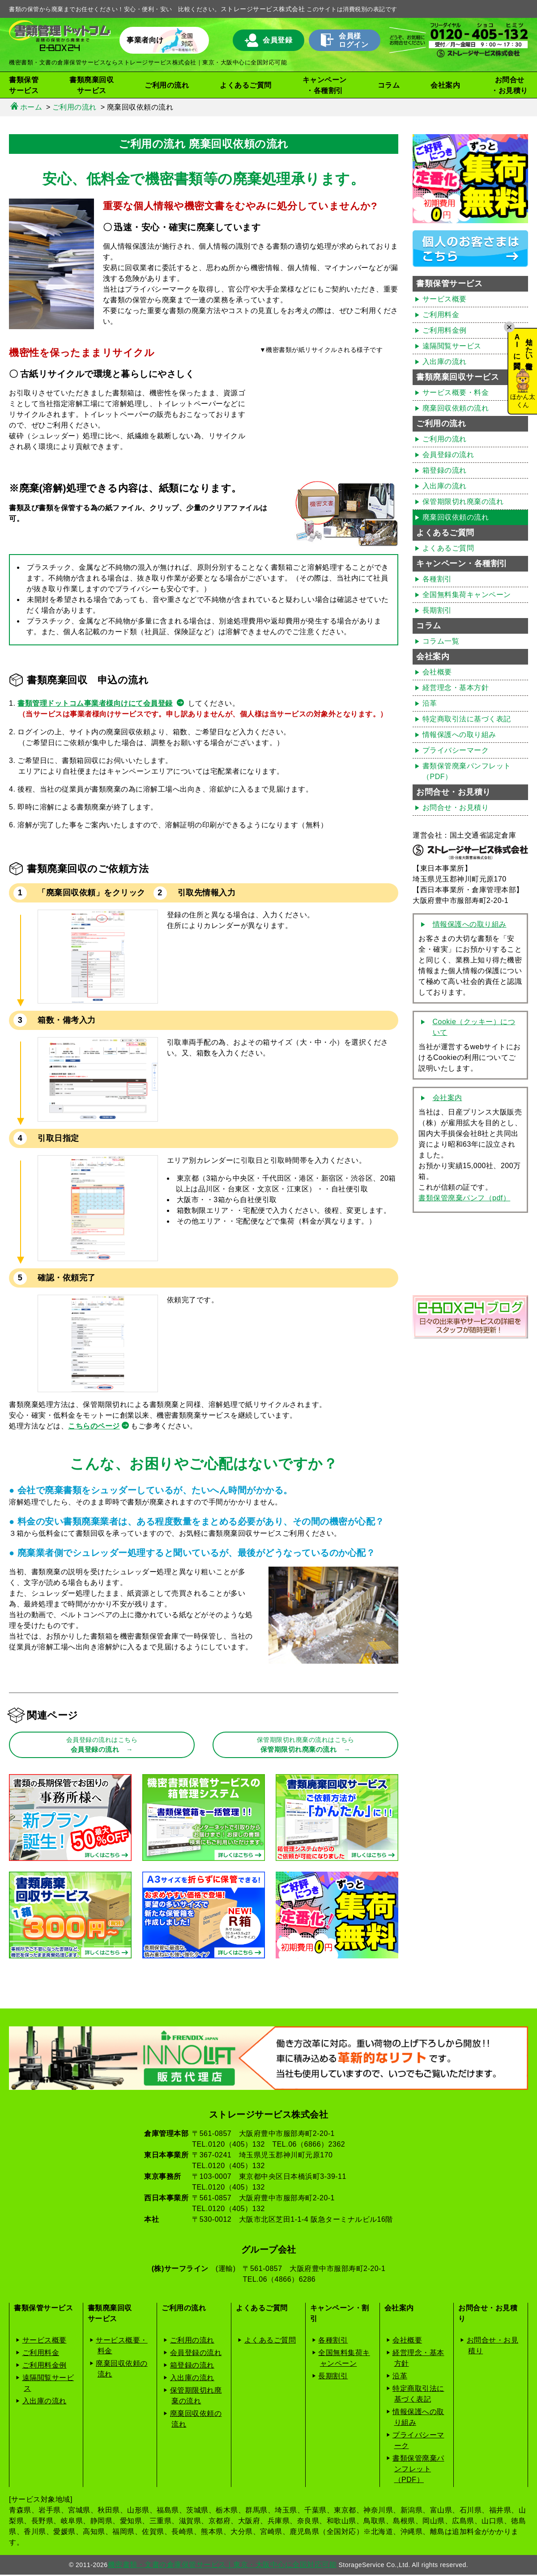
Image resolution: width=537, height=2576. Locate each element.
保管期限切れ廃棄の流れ (463, 501)
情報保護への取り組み (459, 734)
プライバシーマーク (455, 750)
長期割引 (437, 610)
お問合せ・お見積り (509, 85)
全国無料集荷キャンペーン (466, 594)
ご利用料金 (441, 314)
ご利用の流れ (444, 439)
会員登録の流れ (448, 454)
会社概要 (437, 672)
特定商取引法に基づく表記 (466, 719)
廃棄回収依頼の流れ (455, 408)
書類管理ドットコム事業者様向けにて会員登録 (95, 703)
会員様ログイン (345, 40)
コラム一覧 (441, 641)
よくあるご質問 (246, 85)
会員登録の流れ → (102, 1745)
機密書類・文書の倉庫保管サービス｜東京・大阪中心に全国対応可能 (222, 2566)
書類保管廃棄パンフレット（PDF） (466, 771)
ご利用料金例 (444, 330)
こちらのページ (94, 1426)
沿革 (429, 703)
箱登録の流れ (444, 470)
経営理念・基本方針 (455, 687)
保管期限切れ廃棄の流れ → (305, 1745)
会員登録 (269, 40)
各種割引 (437, 579)
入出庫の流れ (444, 361)
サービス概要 (444, 299)
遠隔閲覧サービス (452, 346)
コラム (389, 85)
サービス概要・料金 (455, 392)
